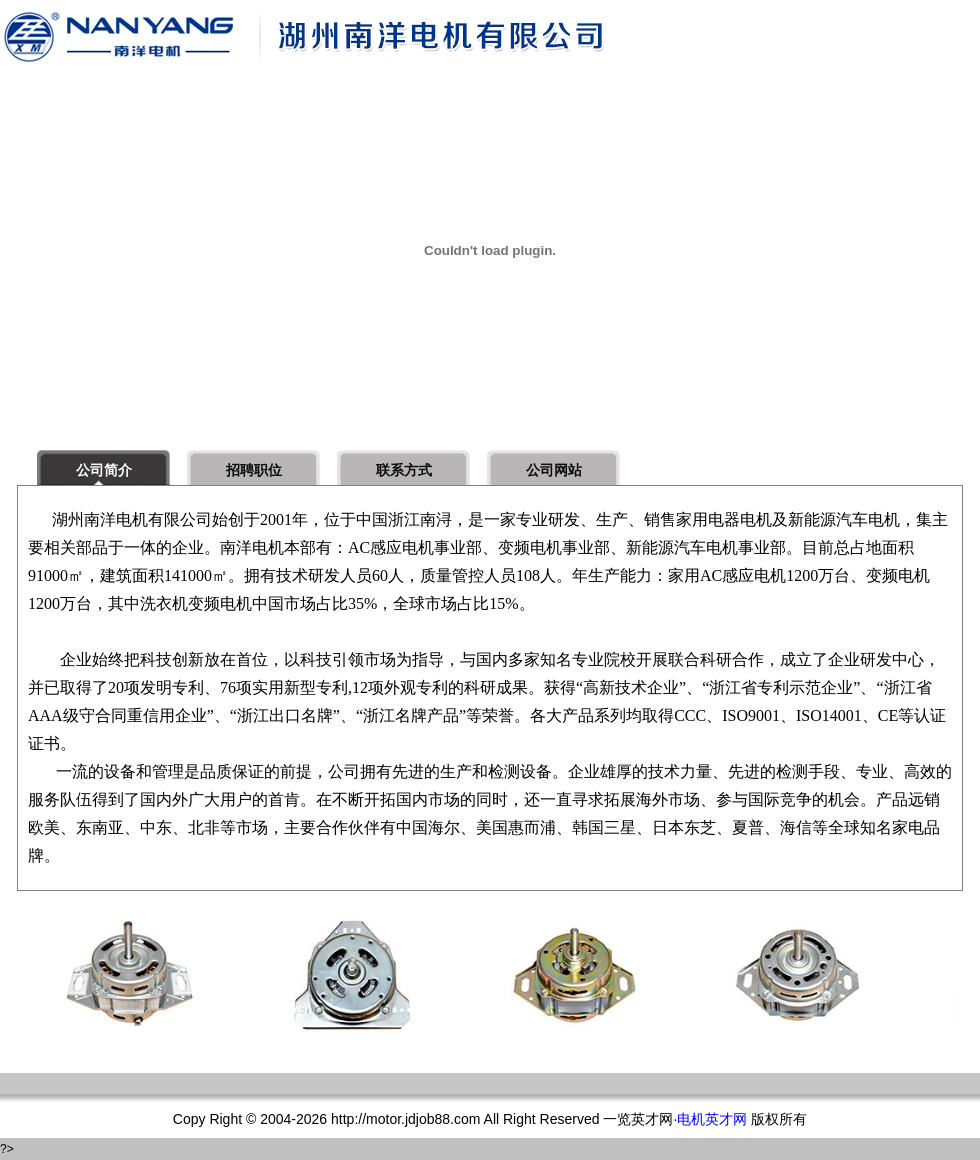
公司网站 (554, 470)
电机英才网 (712, 1119)
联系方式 (404, 470)
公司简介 (104, 470)
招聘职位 (254, 470)
